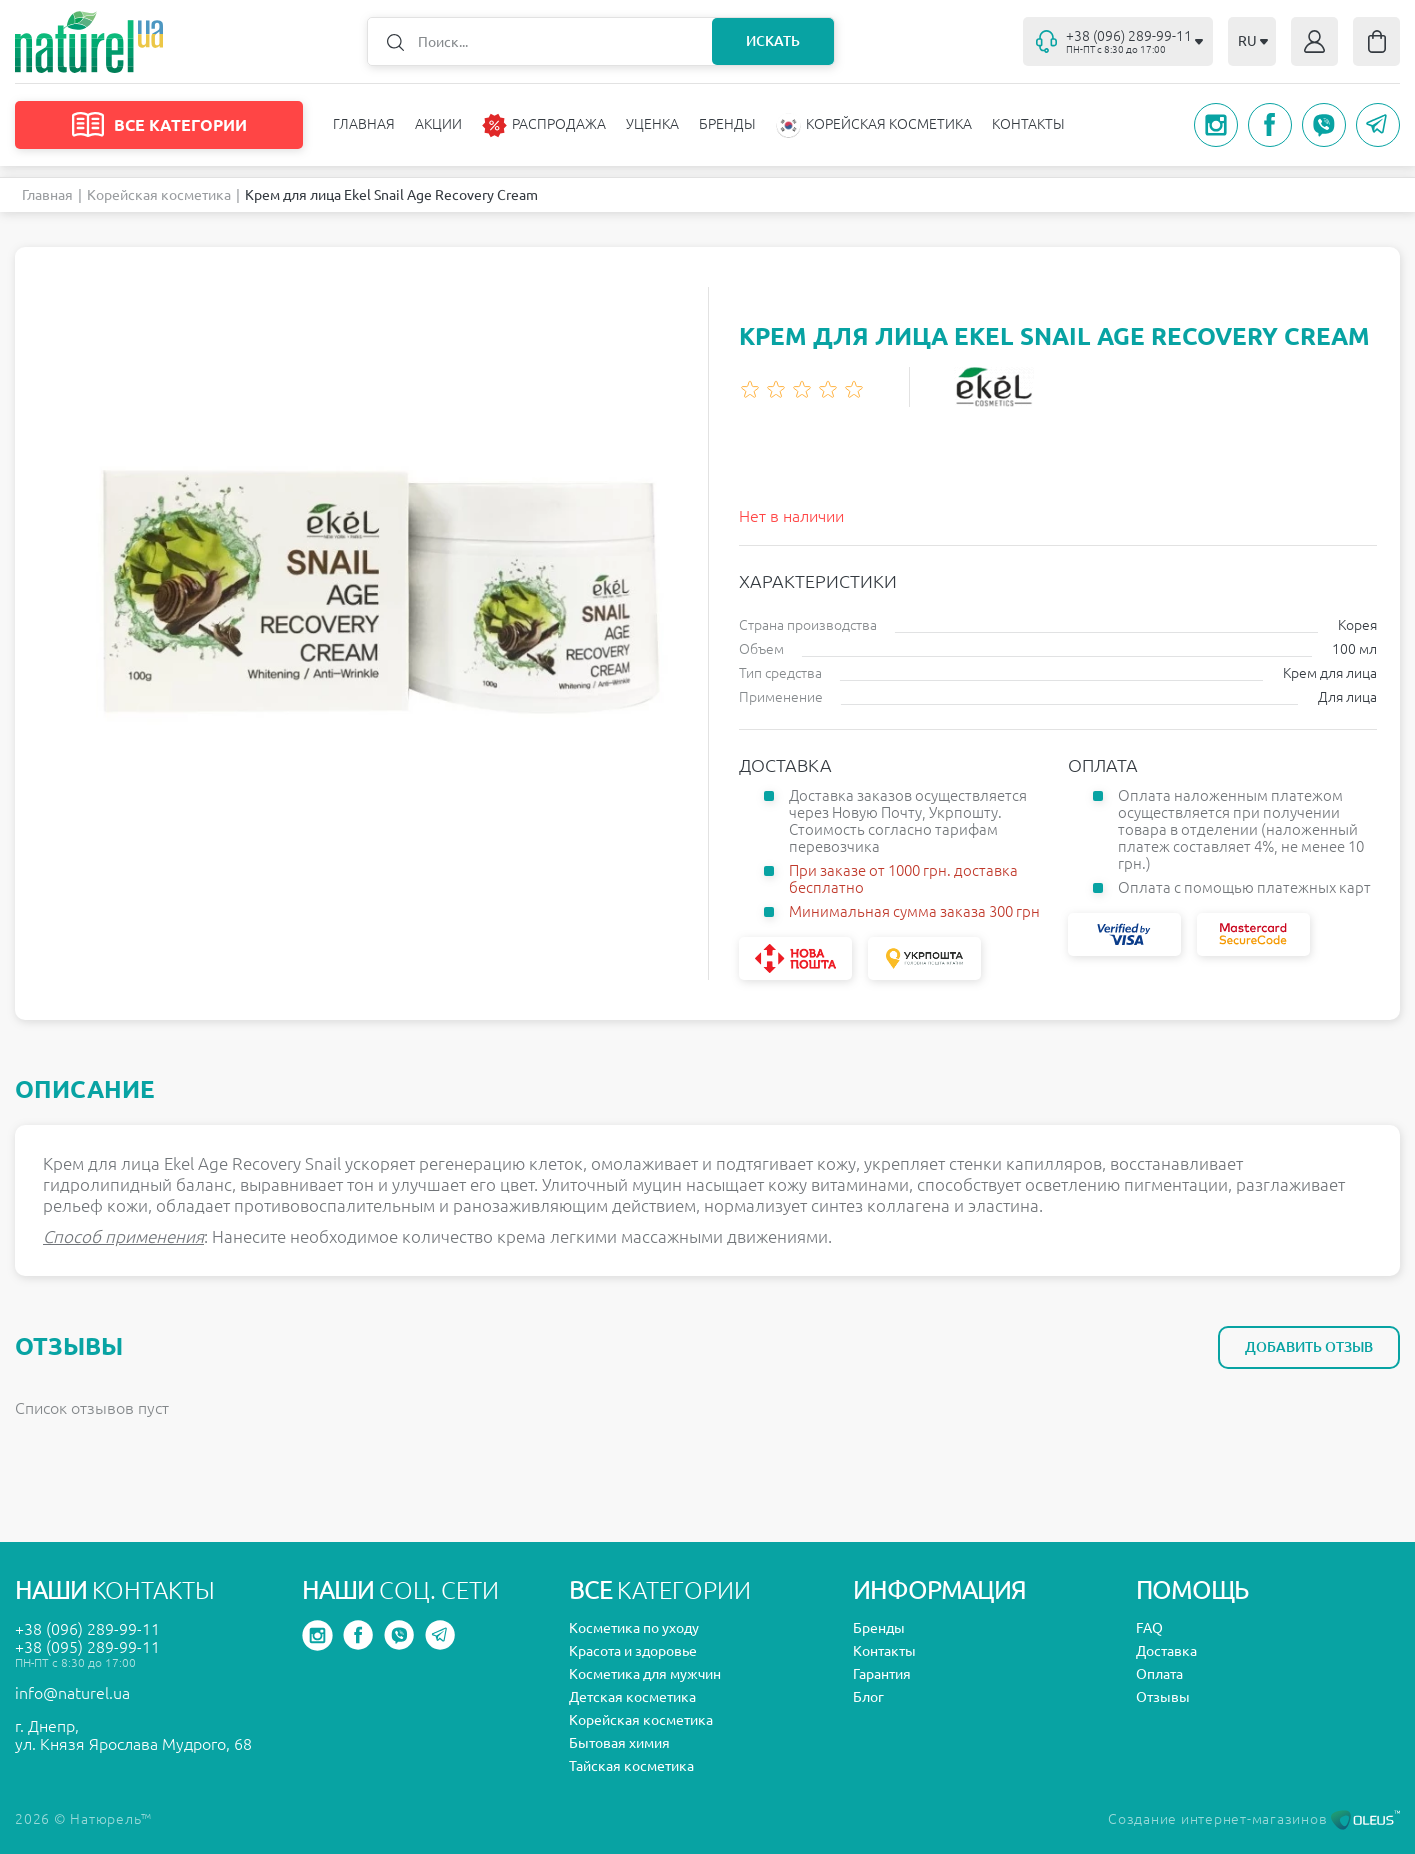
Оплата (1159, 1674)
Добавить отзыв (1309, 1347)
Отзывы (1163, 1697)
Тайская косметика (631, 1766)
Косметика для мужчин (645, 1674)
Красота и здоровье (633, 1651)
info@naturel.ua (72, 1693)
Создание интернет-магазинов (1254, 1819)
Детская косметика (632, 1697)
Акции (438, 124)
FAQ (1149, 1628)
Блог (868, 1697)
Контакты (1028, 124)
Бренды (727, 124)
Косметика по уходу (634, 1628)
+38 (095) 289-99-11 (87, 1647)
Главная (364, 124)
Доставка (1166, 1651)
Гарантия (882, 1674)
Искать (773, 41)
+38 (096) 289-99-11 (87, 1629)
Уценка (652, 124)
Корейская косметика (159, 195)
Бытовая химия (619, 1743)
